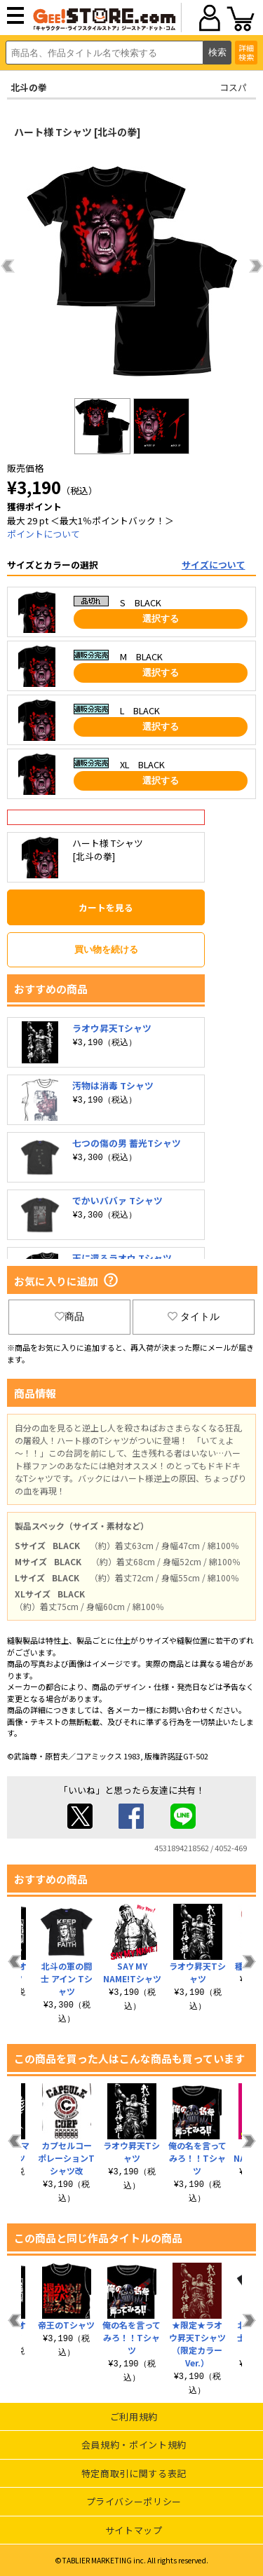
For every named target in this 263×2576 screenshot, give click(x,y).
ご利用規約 (134, 2416)
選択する (160, 618)
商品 (69, 1316)
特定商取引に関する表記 (134, 2473)
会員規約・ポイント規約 (134, 2444)
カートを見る (106, 907)
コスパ (233, 87)
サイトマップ (134, 2530)
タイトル (194, 1316)
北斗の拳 (29, 87)
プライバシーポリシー (134, 2501)
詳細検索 (246, 52)
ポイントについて (43, 533)
